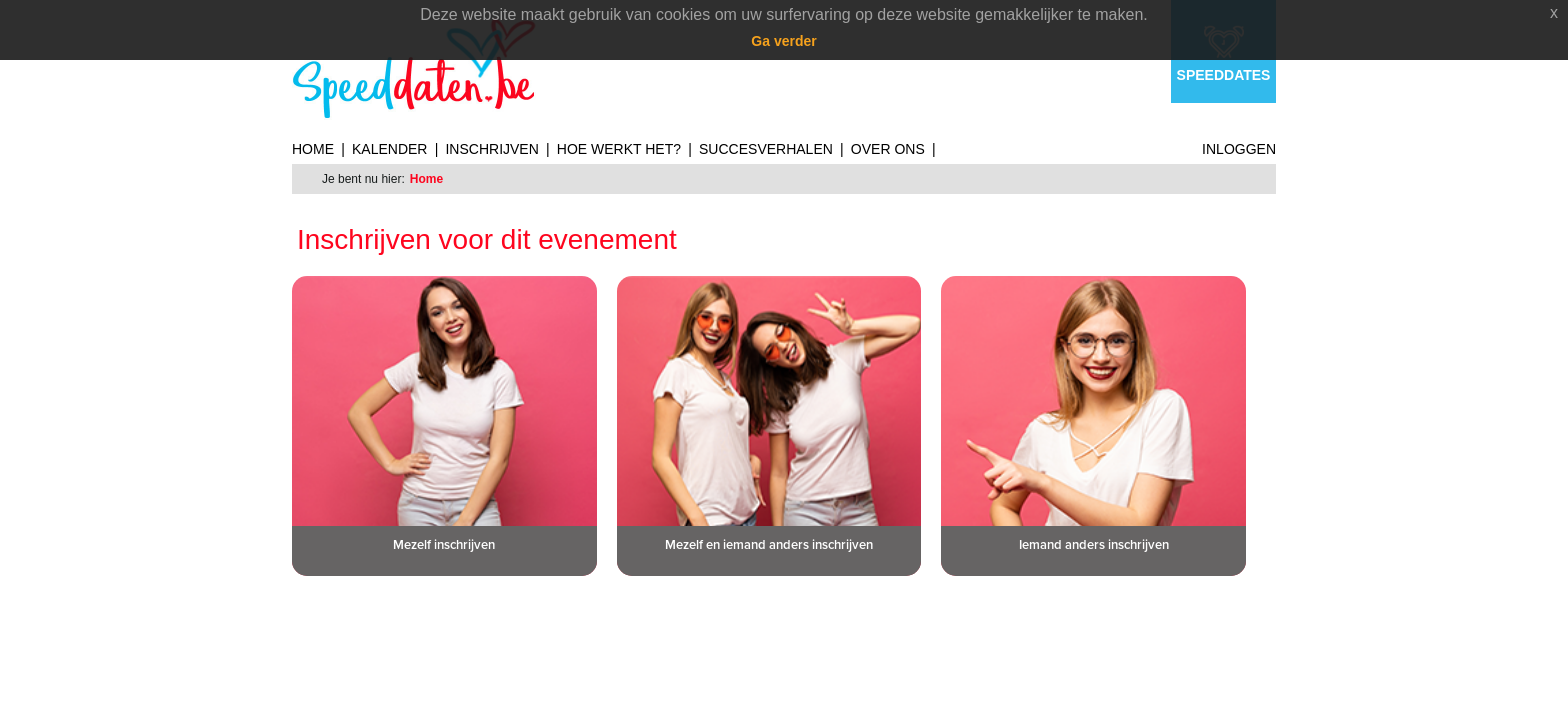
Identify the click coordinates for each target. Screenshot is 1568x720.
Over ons (888, 149)
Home (313, 149)
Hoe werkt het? (619, 149)
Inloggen (1239, 149)
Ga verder (783, 41)
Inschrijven (491, 149)
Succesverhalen (766, 149)
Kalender (389, 149)
